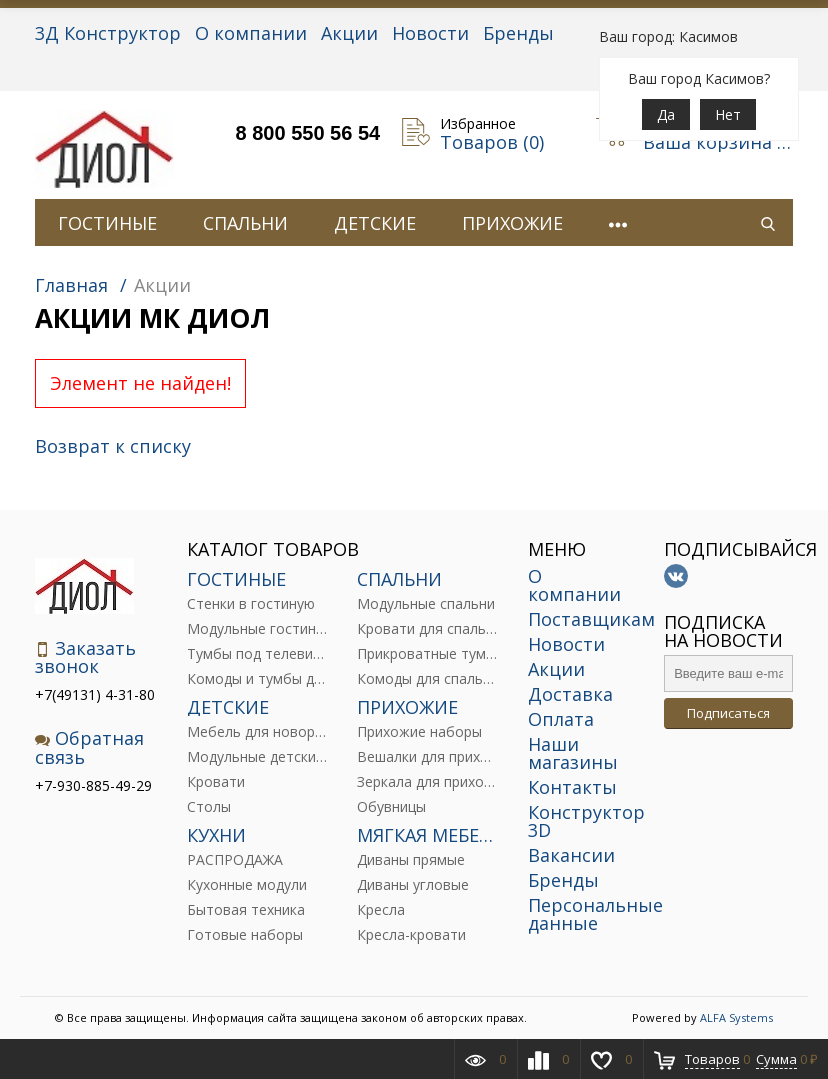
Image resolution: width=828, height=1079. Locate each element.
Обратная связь (89, 747)
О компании (251, 33)
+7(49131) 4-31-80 (95, 694)
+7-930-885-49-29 (93, 785)
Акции (349, 33)
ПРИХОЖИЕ (512, 223)
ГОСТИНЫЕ (107, 223)
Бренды (518, 33)
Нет (728, 114)
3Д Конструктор (108, 33)
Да (666, 114)
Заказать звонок (85, 657)
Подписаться (728, 713)
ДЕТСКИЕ (375, 223)
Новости (430, 33)
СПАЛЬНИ (245, 223)
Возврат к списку (113, 446)
